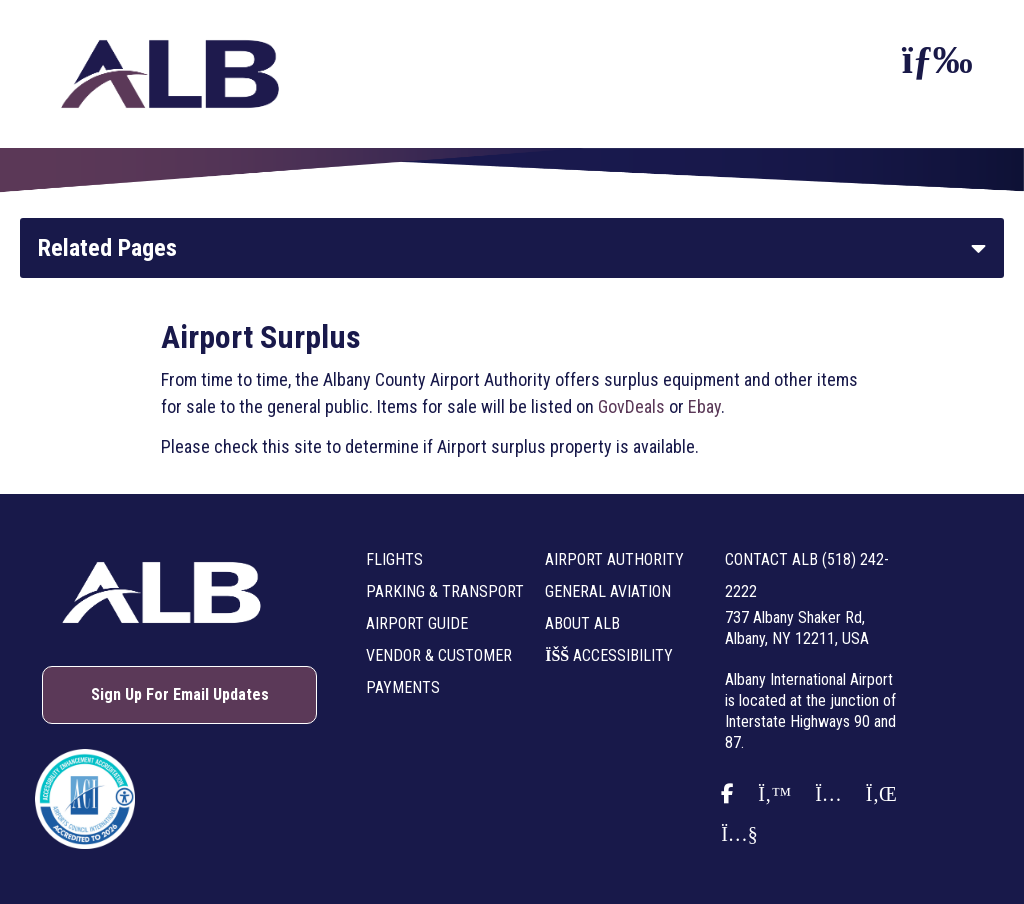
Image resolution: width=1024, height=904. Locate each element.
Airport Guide (417, 623)
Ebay (704, 406)
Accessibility (609, 655)
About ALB (582, 623)
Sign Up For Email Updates (180, 694)
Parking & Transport (445, 591)
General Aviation (608, 591)
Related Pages (107, 248)
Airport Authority (614, 559)
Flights (394, 559)
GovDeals (631, 406)
